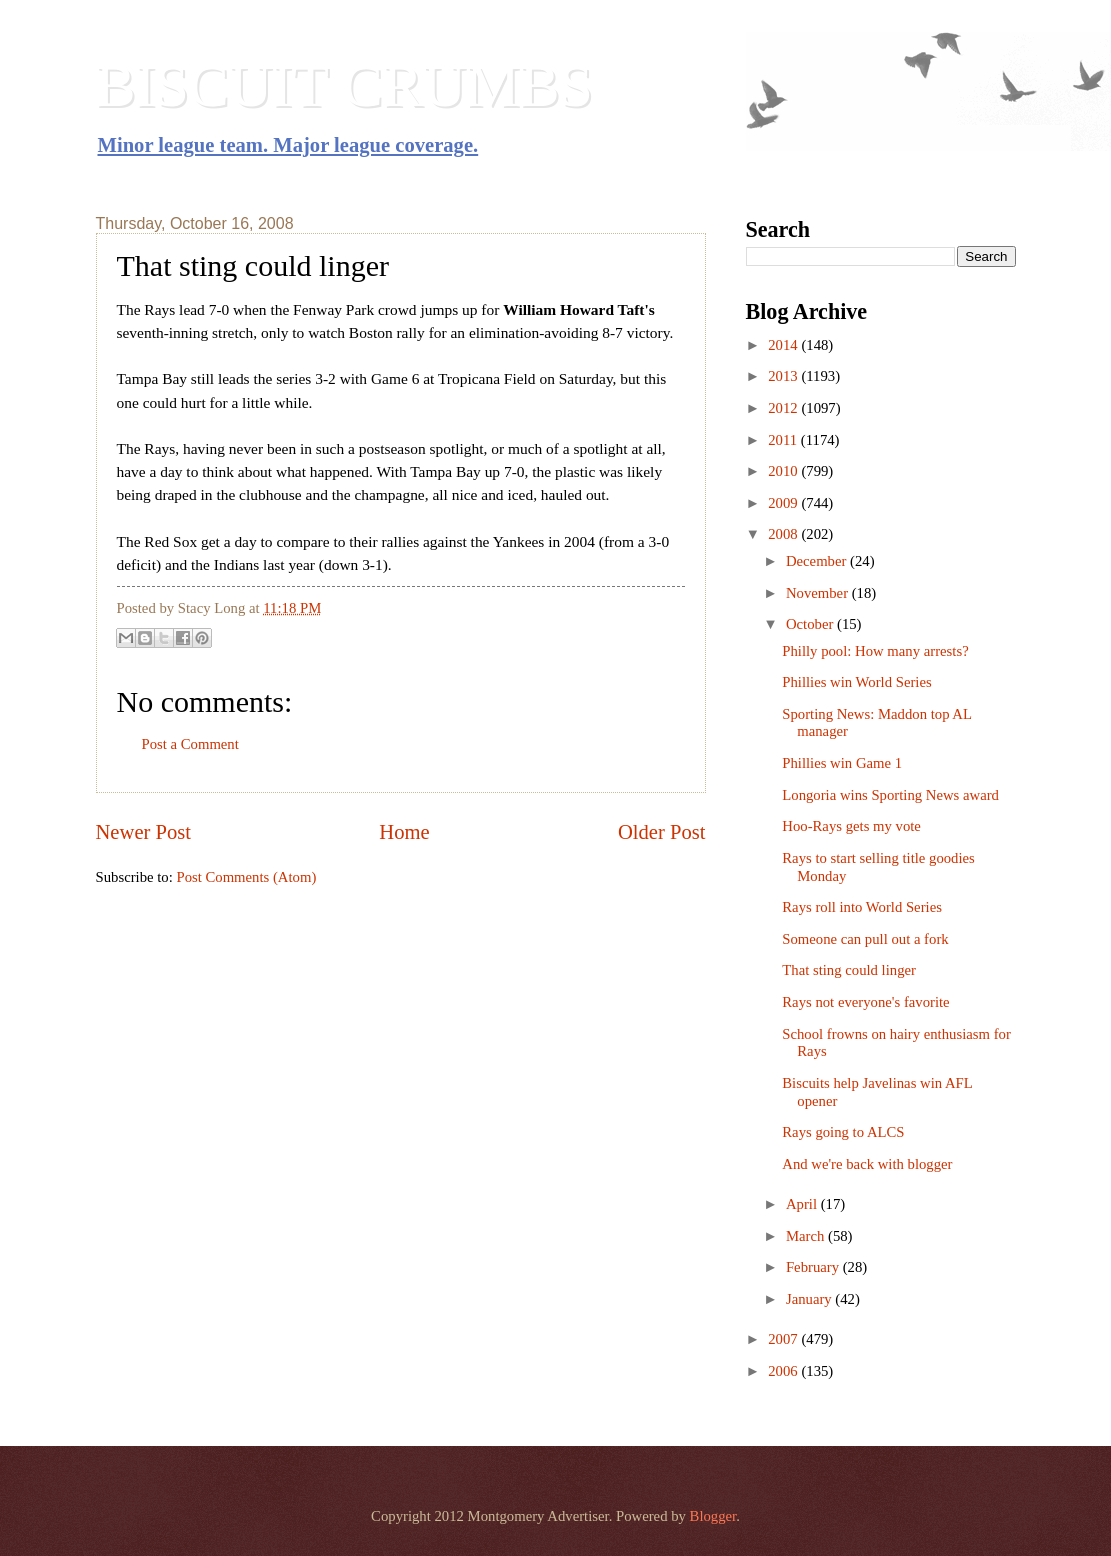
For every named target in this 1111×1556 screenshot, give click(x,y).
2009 (784, 503)
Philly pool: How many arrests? (875, 651)
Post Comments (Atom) (246, 877)
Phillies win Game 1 (842, 763)
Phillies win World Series (856, 682)
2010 (784, 471)
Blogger (713, 1516)
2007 (784, 1339)
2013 (784, 376)
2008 (784, 534)
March (807, 1236)
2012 (784, 408)
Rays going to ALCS (843, 1132)
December (818, 561)
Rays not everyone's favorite (865, 1002)
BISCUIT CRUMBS (344, 86)
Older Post (662, 832)
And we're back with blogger (867, 1164)
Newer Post (144, 832)
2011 (784, 440)
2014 (784, 345)
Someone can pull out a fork (865, 939)
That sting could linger (849, 970)
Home (404, 832)
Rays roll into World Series (862, 907)
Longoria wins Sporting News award (890, 795)
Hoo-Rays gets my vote (851, 826)
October (811, 624)
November (819, 593)
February (814, 1267)
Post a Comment (190, 744)
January (810, 1299)
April (803, 1204)
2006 (784, 1371)
